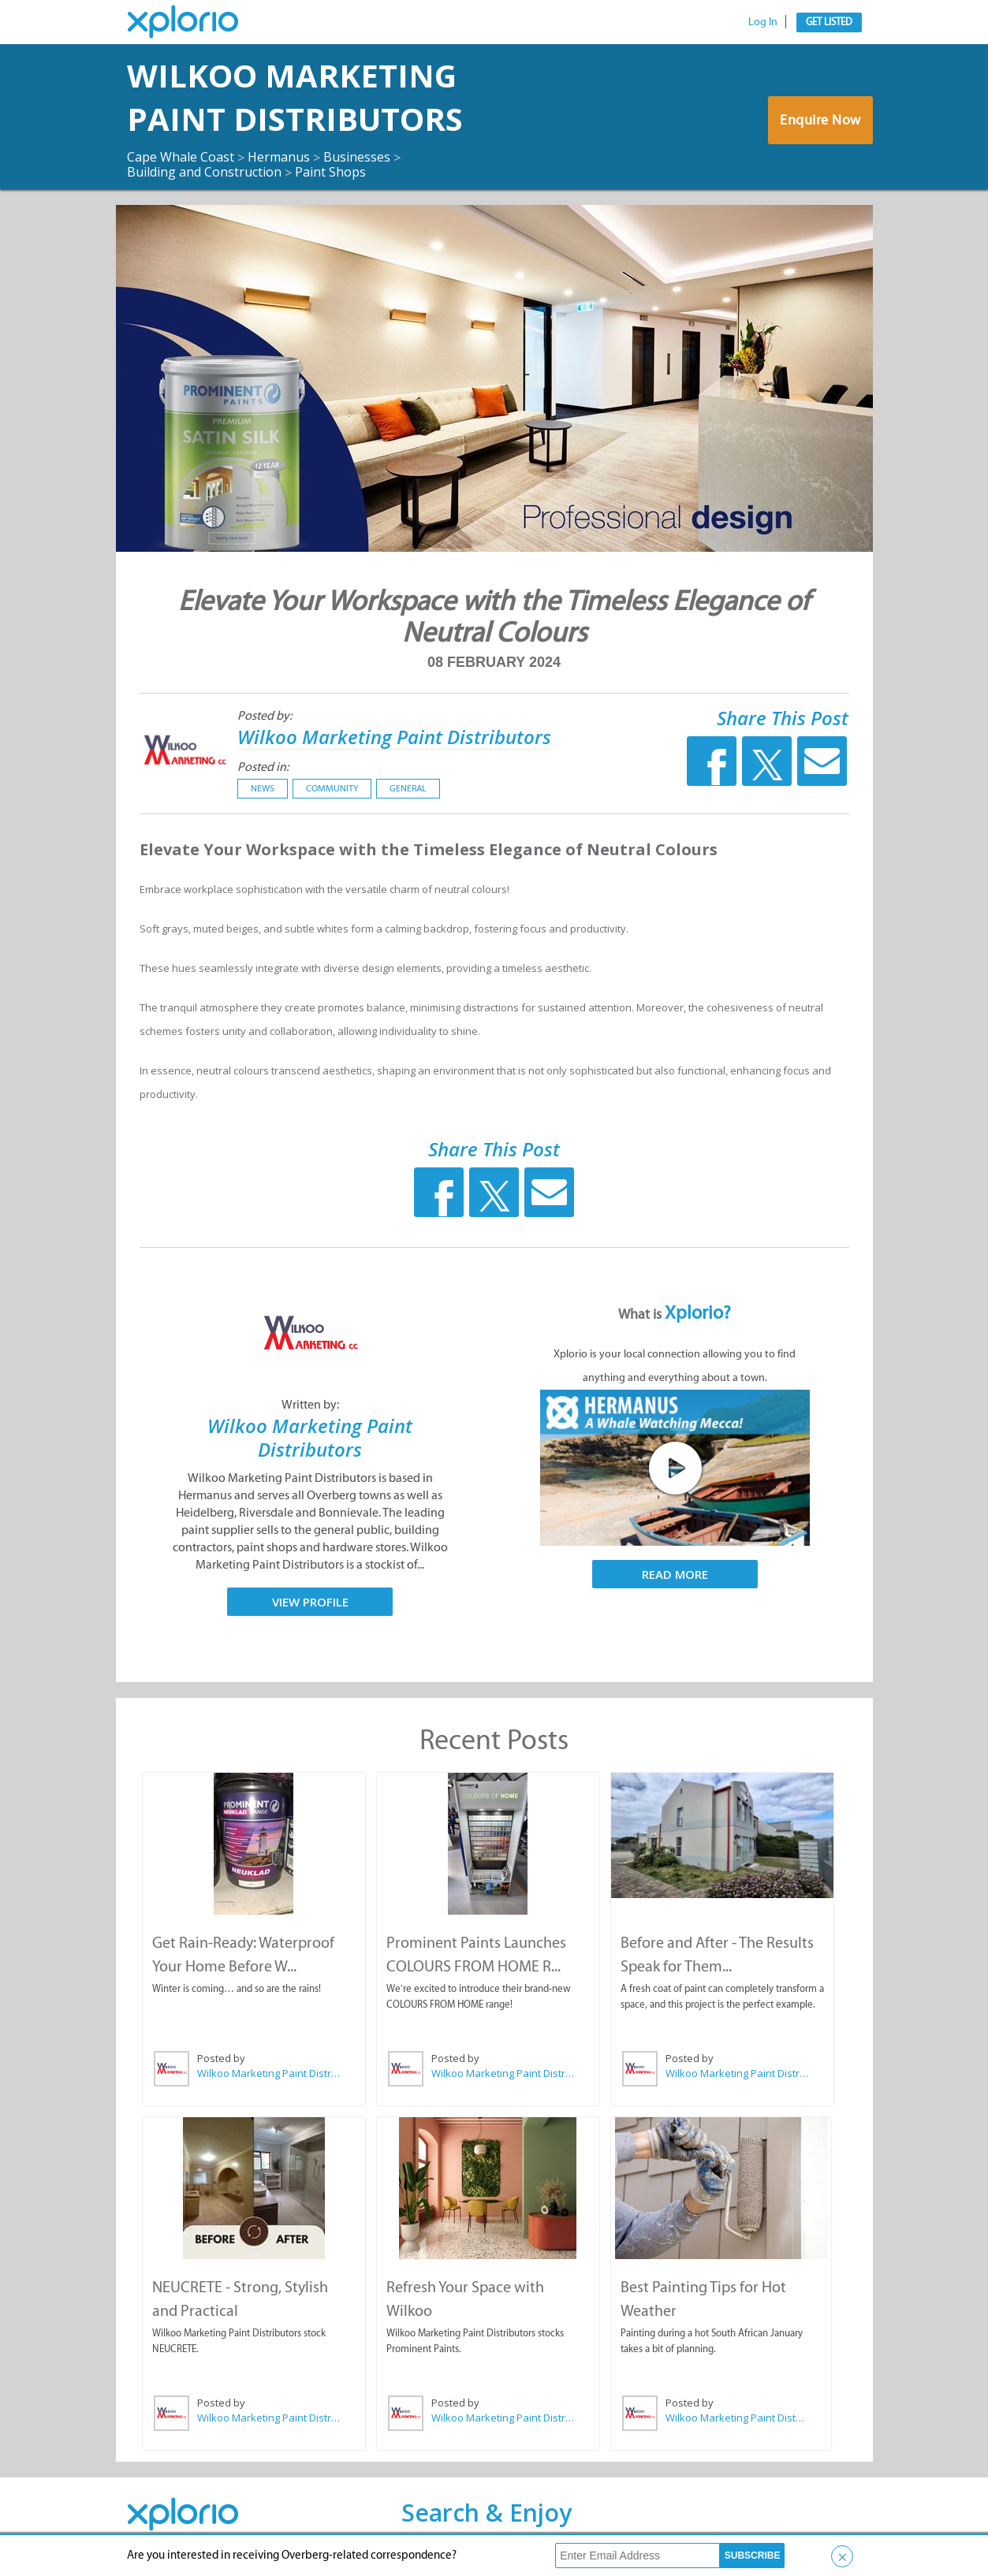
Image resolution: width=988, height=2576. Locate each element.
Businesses (356, 157)
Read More (675, 1574)
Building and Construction (204, 172)
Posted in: (263, 766)
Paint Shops (330, 172)
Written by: (310, 1404)
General (408, 788)
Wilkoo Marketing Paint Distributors (295, 97)
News (262, 788)
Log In (762, 21)
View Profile (310, 1602)
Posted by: (264, 715)
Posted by (221, 2058)
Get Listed (829, 22)
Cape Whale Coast (180, 157)
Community (332, 788)
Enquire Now (820, 119)
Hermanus (279, 157)
